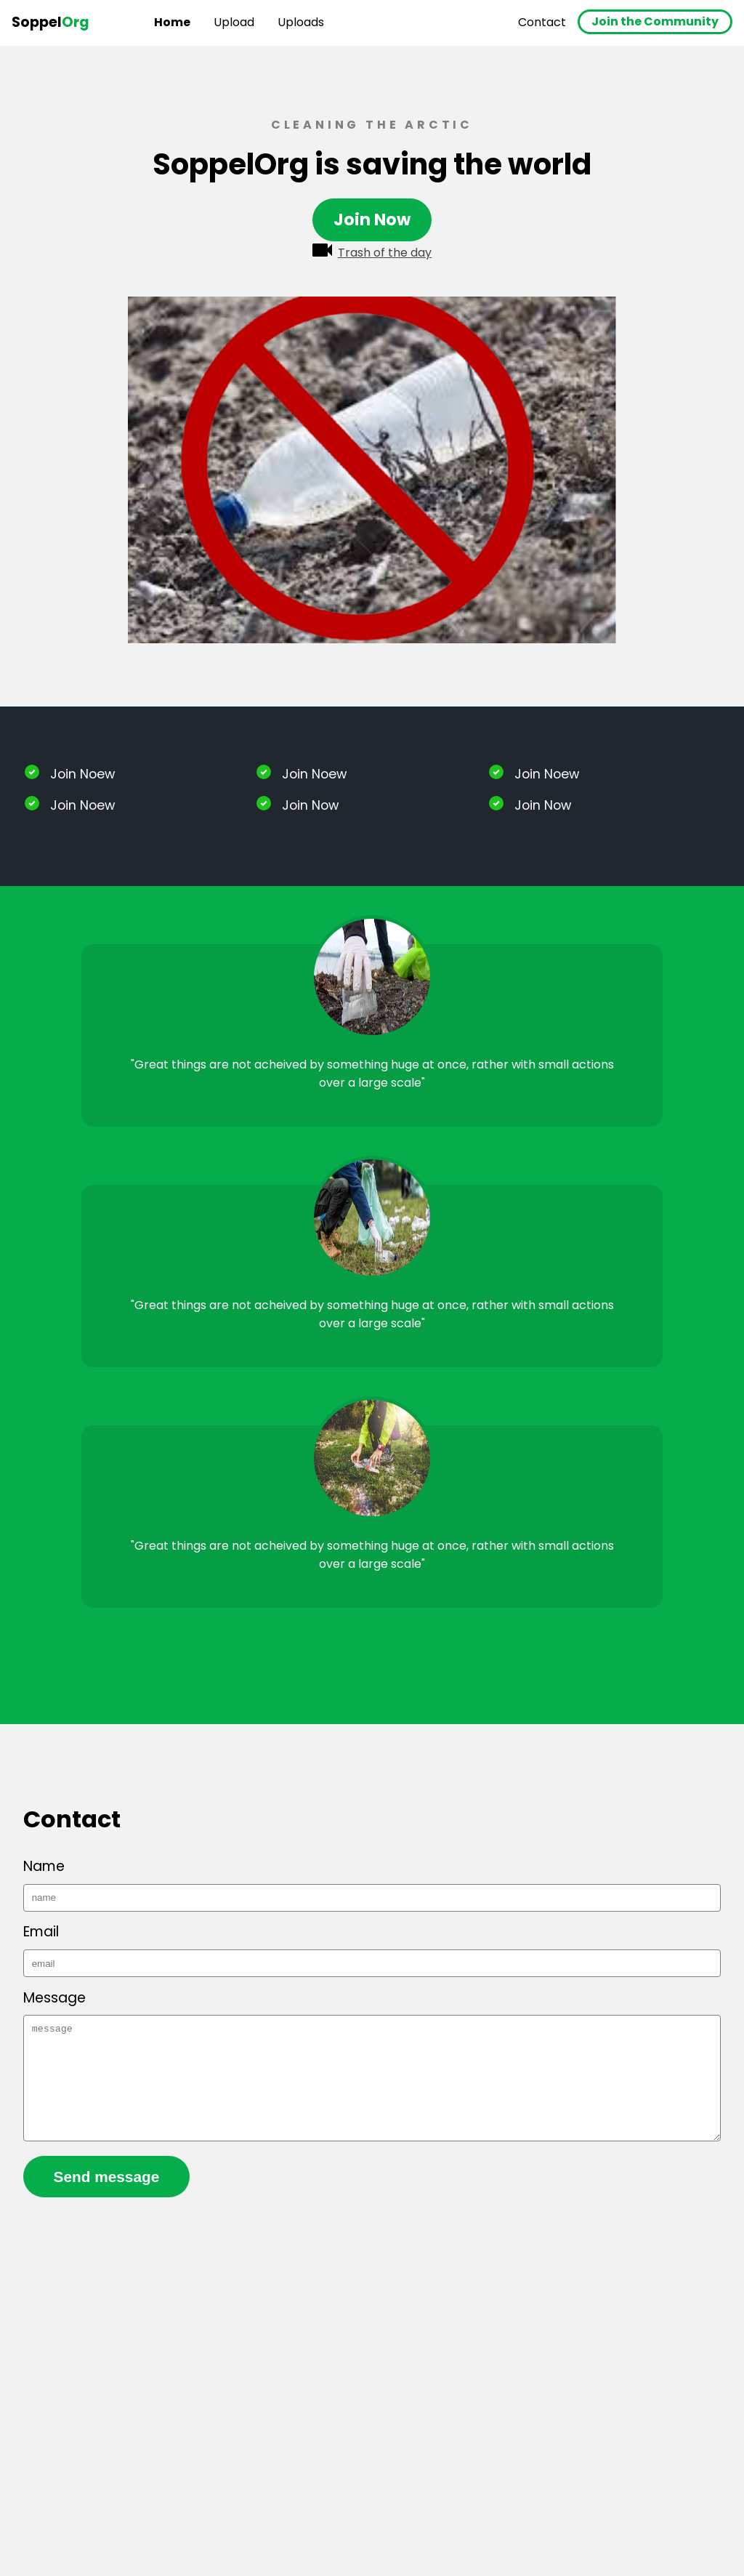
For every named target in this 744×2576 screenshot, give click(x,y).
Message (54, 1998)
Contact (542, 22)
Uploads (301, 22)
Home (172, 22)
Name (44, 1866)
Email (41, 1931)
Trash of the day (372, 252)
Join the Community (655, 21)
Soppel (50, 22)
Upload (234, 22)
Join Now (372, 219)
